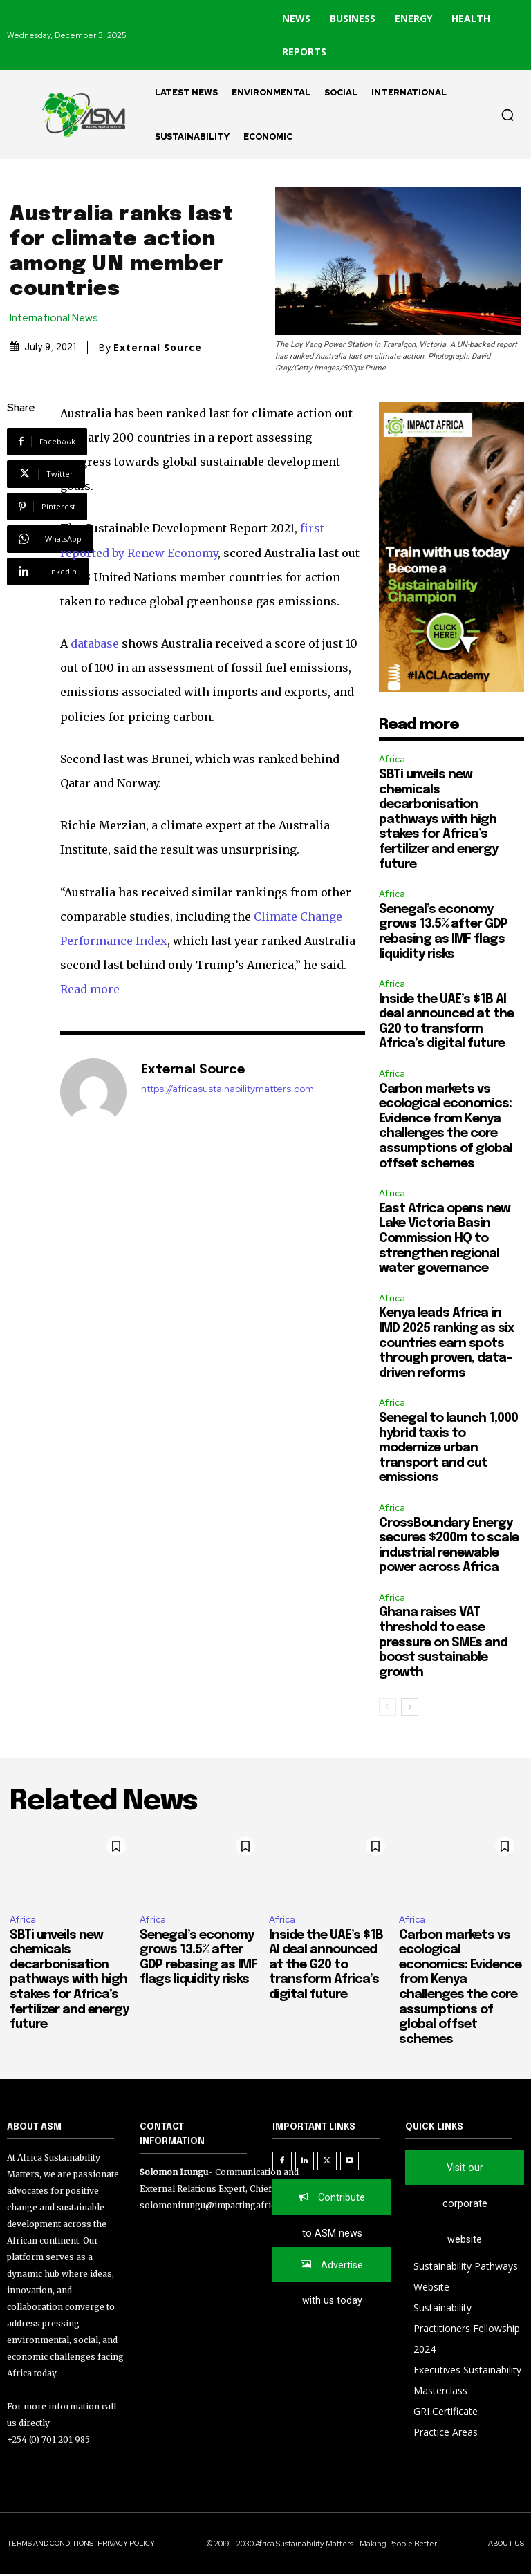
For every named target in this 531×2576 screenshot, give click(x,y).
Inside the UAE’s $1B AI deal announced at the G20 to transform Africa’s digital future (326, 1965)
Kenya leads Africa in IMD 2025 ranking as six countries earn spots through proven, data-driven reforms (446, 1343)
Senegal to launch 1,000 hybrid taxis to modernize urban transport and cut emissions (448, 1448)
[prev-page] (387, 1707)
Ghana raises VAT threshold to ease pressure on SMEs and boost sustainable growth (443, 1642)
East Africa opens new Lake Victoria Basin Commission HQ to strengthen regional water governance (444, 1239)
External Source (157, 347)
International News (57, 318)
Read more (90, 989)
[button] (507, 114)
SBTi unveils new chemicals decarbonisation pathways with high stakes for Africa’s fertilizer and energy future (438, 820)
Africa (392, 759)
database (95, 643)
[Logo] (77, 114)
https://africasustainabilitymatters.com (227, 1089)
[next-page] (409, 1707)
